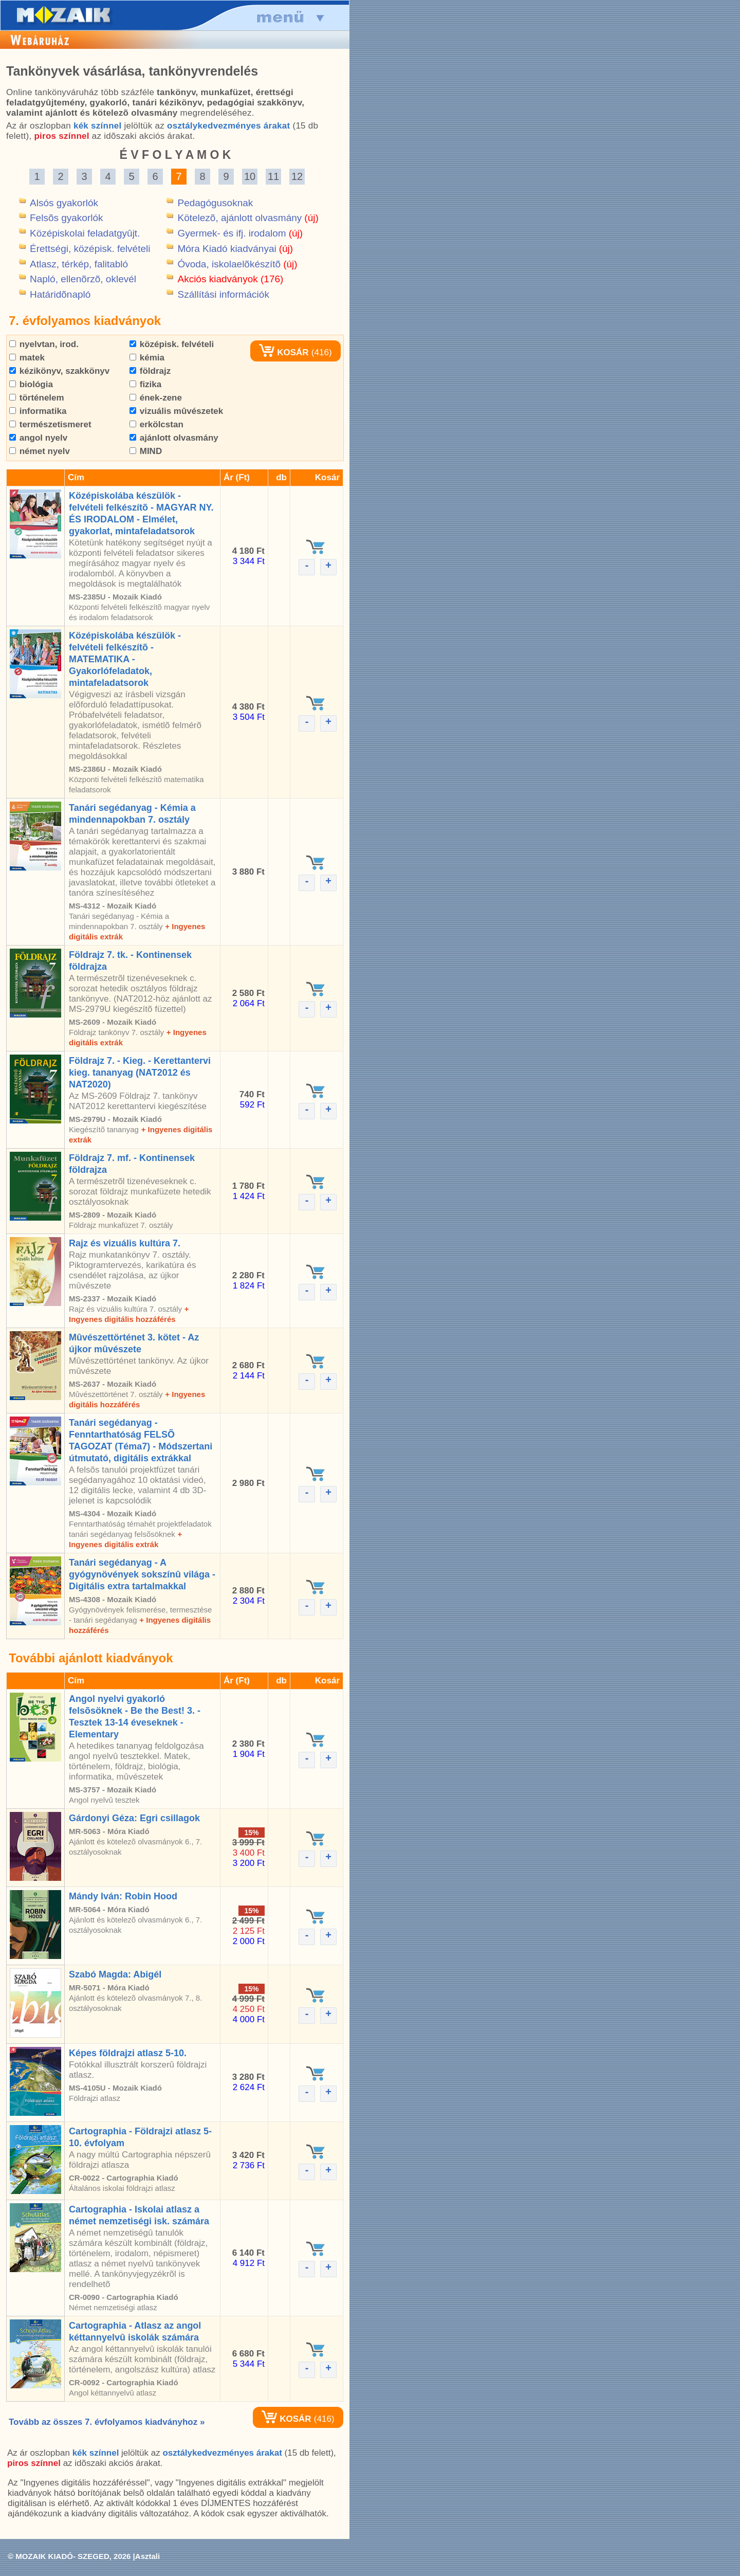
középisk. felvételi (172, 344)
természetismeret (50, 424)
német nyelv (39, 451)
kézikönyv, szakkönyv (59, 371)
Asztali (147, 2556)
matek (27, 357)
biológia (31, 384)
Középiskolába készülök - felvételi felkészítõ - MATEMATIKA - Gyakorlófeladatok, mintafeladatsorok (125, 659)
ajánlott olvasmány (174, 438)
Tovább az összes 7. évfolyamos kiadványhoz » (107, 2422)
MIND (146, 451)
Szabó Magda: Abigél (115, 1974)
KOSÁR (283, 352)
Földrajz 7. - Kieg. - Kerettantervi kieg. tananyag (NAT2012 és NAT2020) (140, 1073)
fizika (145, 384)
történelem (36, 398)
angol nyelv (38, 438)
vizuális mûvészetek (176, 411)
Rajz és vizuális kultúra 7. (124, 1243)
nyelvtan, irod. (44, 344)
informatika (37, 411)
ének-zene (156, 398)
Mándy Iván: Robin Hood (123, 1896)
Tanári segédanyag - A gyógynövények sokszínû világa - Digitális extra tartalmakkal (142, 1574)
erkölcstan (156, 424)
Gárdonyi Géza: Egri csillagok (134, 1818)
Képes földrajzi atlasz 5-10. (128, 2053)
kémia (147, 357)
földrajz (150, 371)
